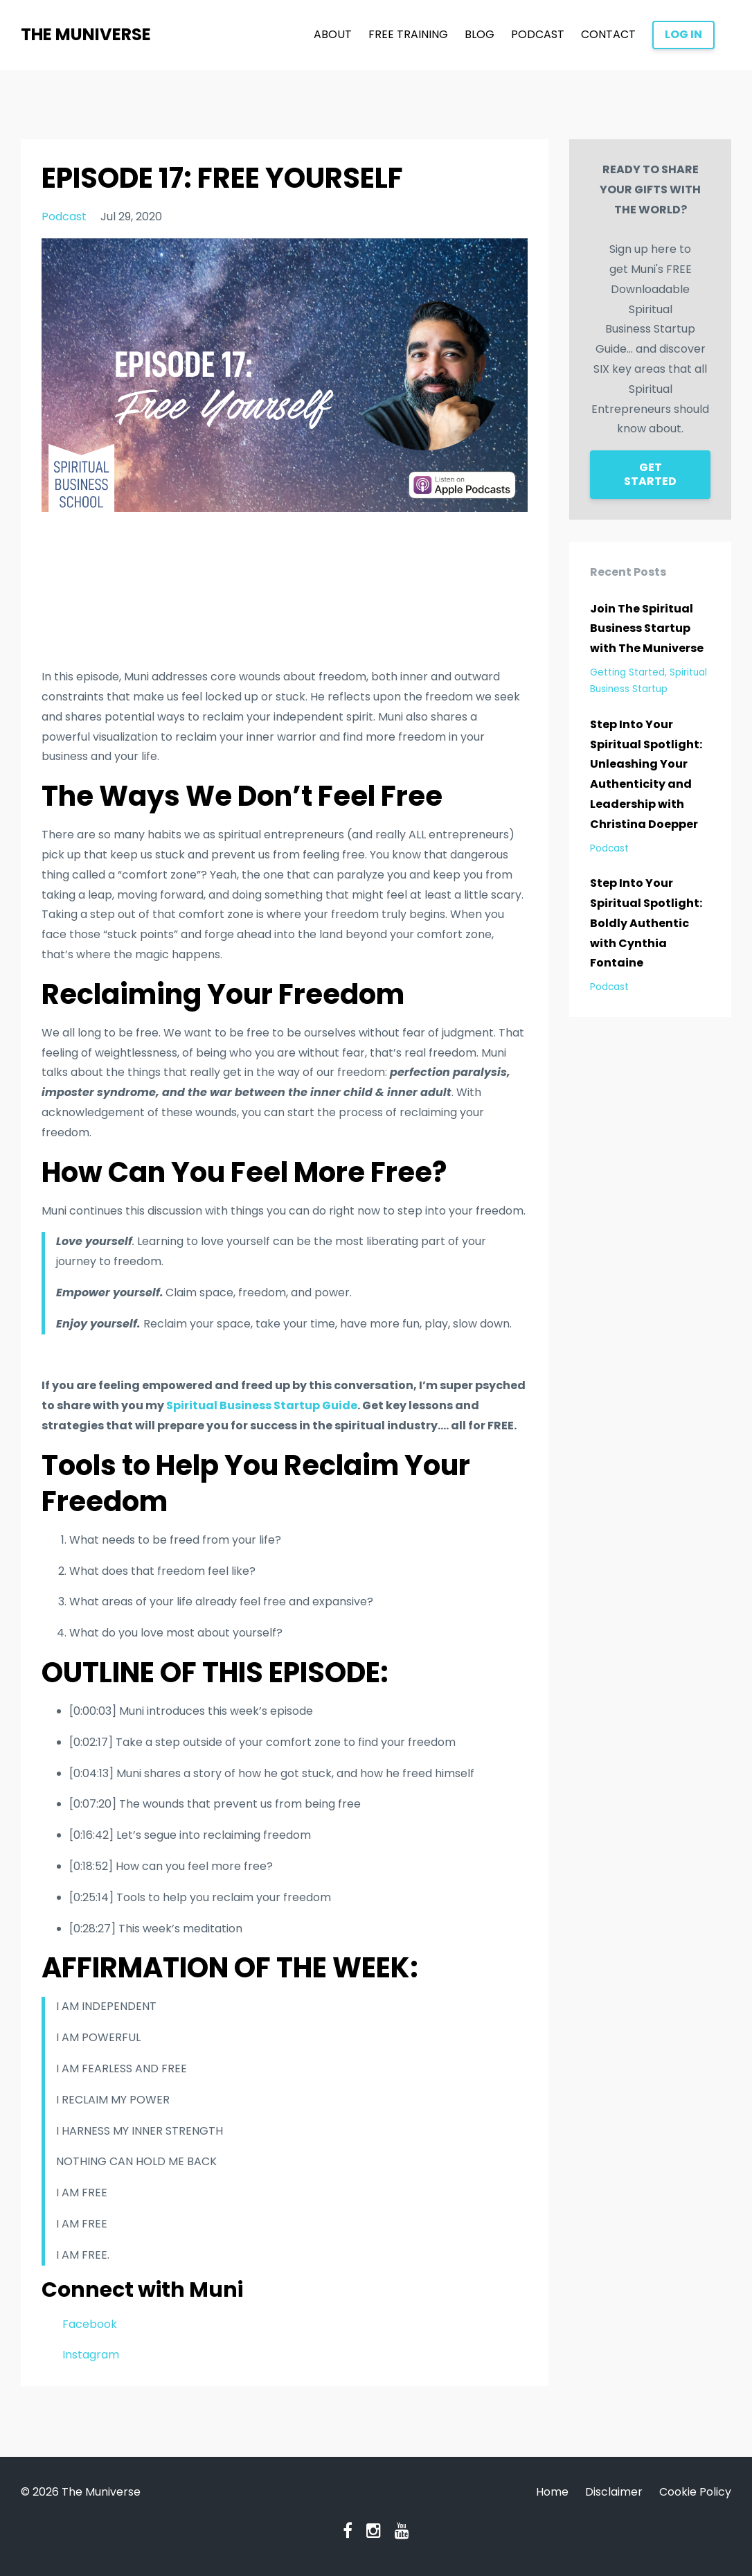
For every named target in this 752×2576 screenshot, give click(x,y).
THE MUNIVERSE (86, 34)
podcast (64, 216)
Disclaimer (614, 2492)
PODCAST (537, 34)
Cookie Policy (695, 2492)
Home (552, 2492)
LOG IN (683, 34)
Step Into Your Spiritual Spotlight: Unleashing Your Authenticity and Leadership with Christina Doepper (646, 774)
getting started (627, 672)
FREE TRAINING (408, 34)
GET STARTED (650, 474)
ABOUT (333, 34)
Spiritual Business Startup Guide (261, 1405)
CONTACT (608, 34)
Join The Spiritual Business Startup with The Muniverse (647, 629)
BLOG (479, 34)
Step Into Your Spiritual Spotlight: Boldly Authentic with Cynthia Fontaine (646, 923)
